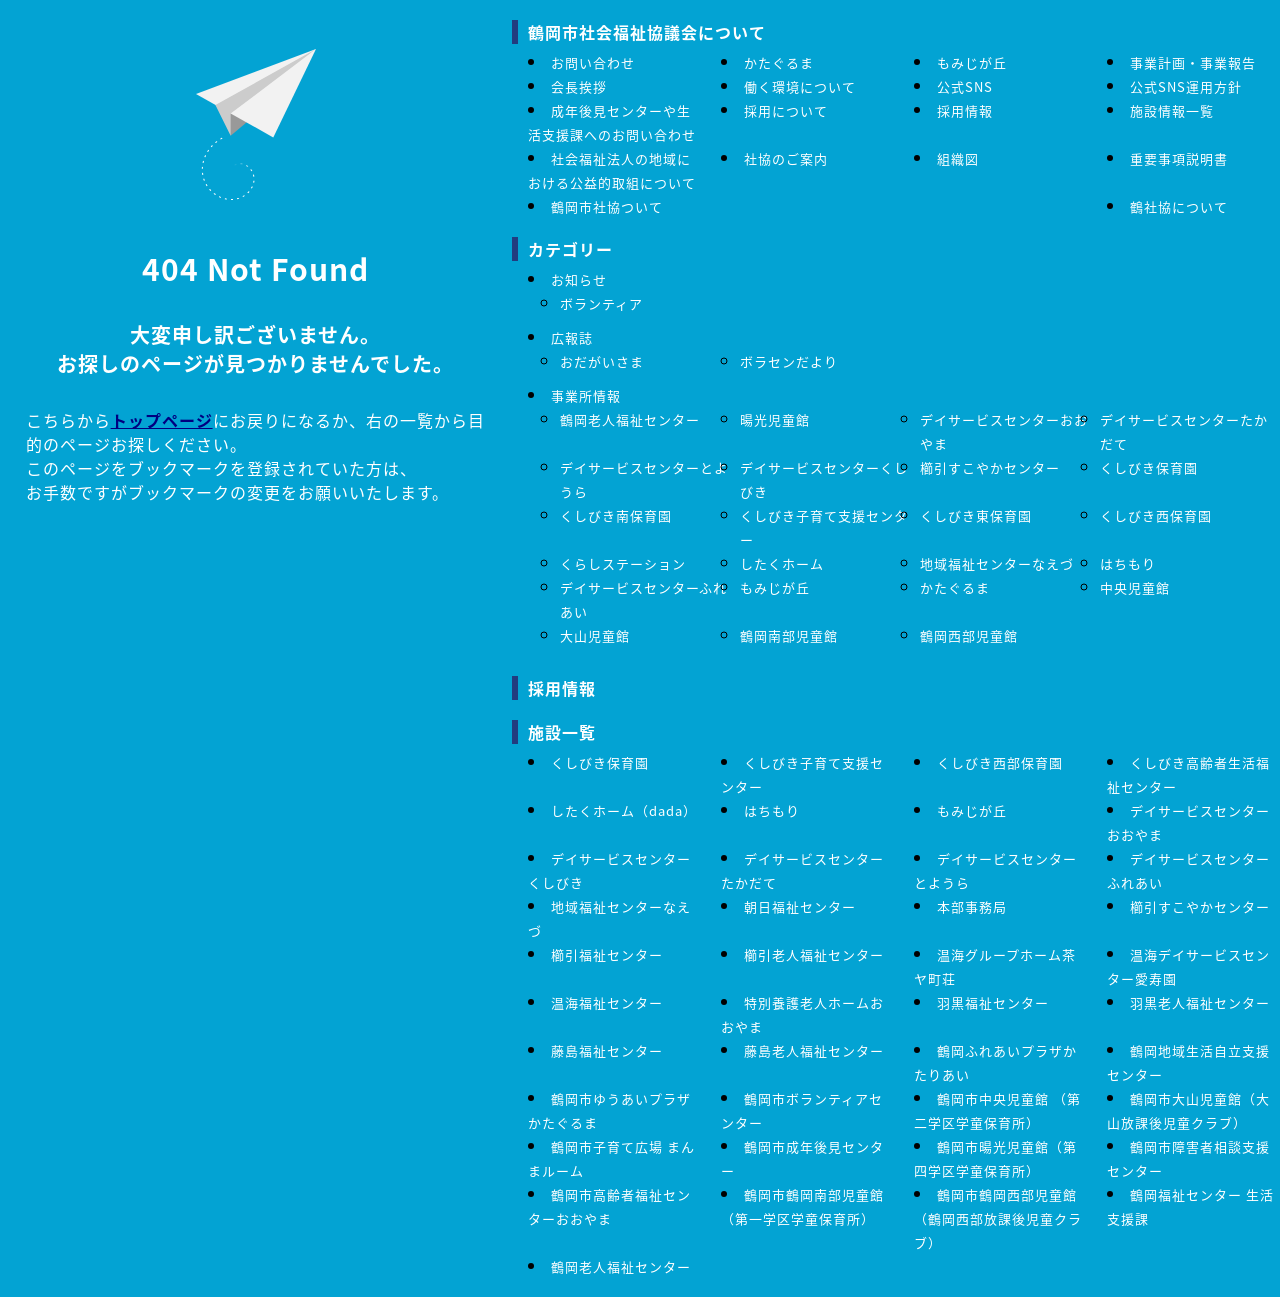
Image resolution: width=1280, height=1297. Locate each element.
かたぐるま (779, 62)
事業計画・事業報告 (1193, 62)
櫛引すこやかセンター (990, 467)
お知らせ (579, 279)
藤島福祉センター (607, 1050)
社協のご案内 (786, 158)
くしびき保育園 (1149, 467)
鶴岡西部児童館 (969, 635)
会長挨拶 (579, 86)
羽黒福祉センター (993, 1002)
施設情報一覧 (1172, 110)
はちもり (1128, 563)
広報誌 (572, 337)
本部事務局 (972, 906)
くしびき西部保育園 (1000, 762)
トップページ (162, 420)
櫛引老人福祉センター (814, 954)
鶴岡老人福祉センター (630, 419)
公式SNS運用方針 (1186, 86)
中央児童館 (1135, 587)
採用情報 (965, 110)
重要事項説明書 (1179, 158)
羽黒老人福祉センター (1200, 1002)
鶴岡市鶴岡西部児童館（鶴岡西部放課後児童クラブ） (998, 1218)
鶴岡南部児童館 (789, 635)
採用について (786, 110)
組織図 (958, 158)
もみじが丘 (972, 62)
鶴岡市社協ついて (607, 206)
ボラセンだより (789, 361)
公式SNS (965, 86)
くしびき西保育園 (1156, 515)
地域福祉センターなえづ (997, 563)
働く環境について (800, 86)
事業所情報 (586, 395)
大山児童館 (595, 635)
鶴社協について (1179, 206)
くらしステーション (623, 563)
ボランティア (601, 303)
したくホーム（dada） (624, 810)
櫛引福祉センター (607, 954)
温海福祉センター (607, 1002)
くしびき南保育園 (616, 515)
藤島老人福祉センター (814, 1050)
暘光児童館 (775, 419)
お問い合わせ (593, 62)
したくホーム (782, 563)
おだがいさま (602, 361)
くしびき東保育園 (976, 515)
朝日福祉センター (800, 906)
